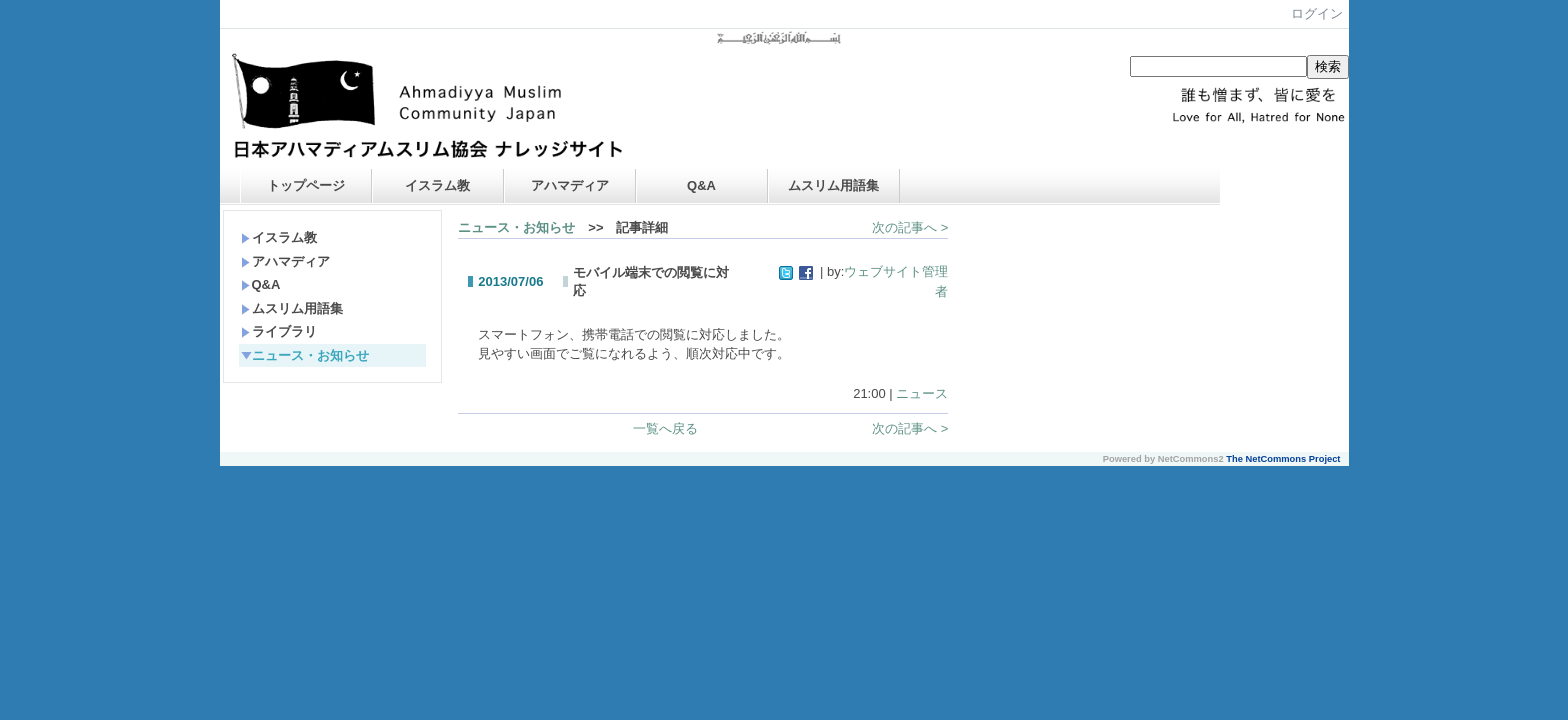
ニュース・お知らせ (305, 355)
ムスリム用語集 (833, 185)
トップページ (306, 185)
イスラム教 (437, 185)
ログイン (1317, 13)
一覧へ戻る (665, 428)
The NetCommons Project (1283, 459)
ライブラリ (279, 331)
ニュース (922, 393)
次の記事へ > (910, 227)
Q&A (701, 185)
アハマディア (570, 185)
